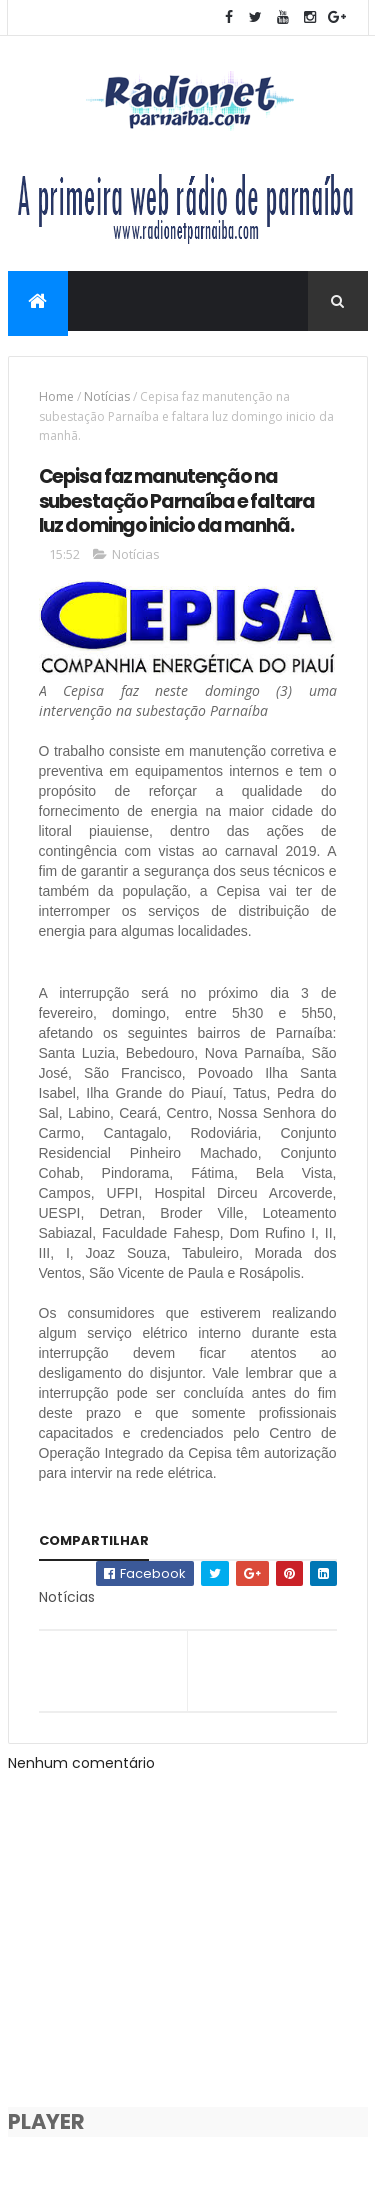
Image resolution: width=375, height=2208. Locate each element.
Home (56, 396)
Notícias (107, 396)
